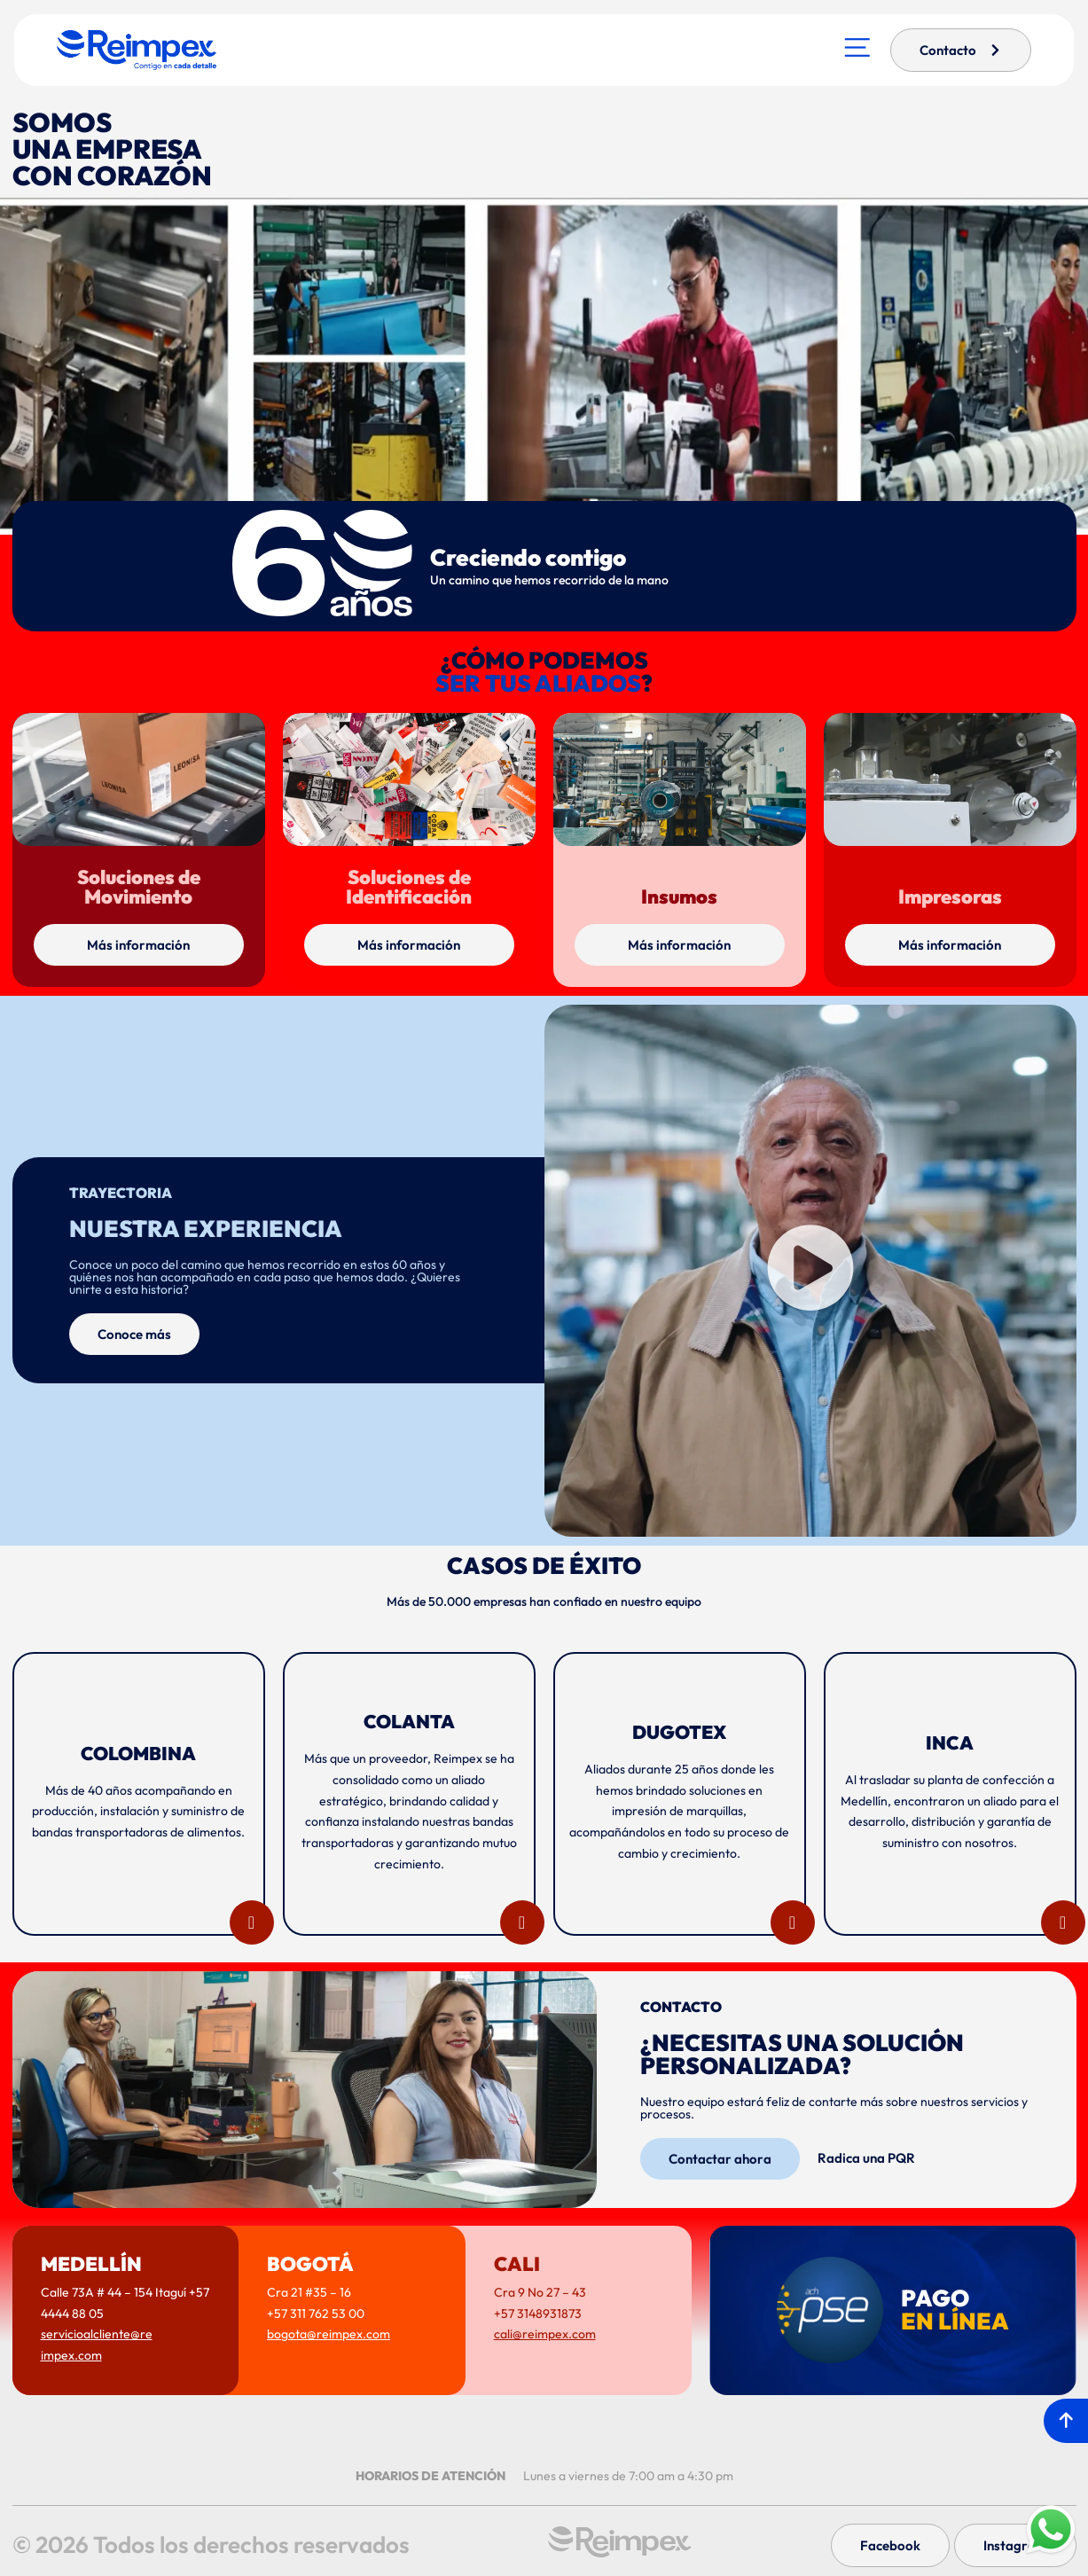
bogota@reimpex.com (328, 2334)
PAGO (955, 2309)
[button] (810, 1270)
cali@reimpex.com (545, 2334)
